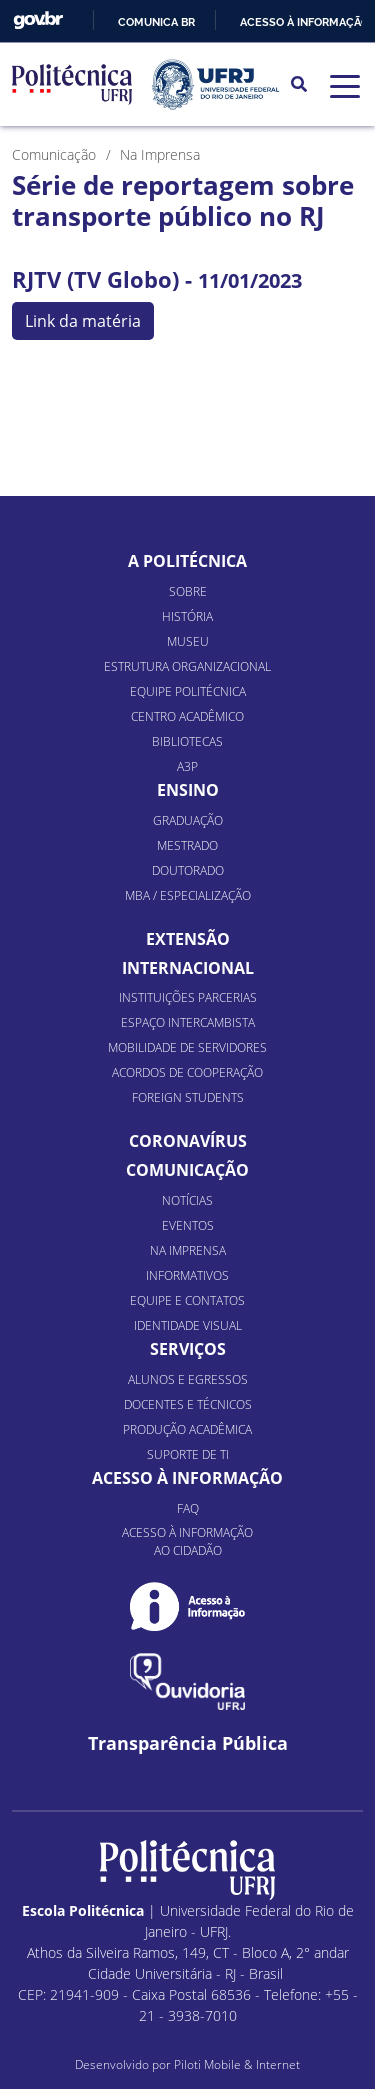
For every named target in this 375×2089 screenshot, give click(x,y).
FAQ (188, 1508)
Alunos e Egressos (188, 1379)
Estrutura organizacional (187, 666)
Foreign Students (188, 1097)
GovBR (38, 20)
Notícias (187, 1200)
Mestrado (187, 845)
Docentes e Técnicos (188, 1404)
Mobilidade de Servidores (187, 1047)
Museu (188, 641)
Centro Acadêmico (187, 716)
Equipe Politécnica (188, 691)
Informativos (187, 1275)
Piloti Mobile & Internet (237, 2064)
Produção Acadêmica (187, 1429)
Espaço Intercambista (188, 1022)
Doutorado (188, 870)
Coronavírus (188, 1141)
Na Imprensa (188, 1250)
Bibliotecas (187, 741)
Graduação (188, 820)
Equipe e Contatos (187, 1300)
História (187, 616)
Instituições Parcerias (188, 997)
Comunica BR (156, 22)
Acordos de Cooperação (187, 1072)
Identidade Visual (188, 1325)
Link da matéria (83, 321)
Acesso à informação (304, 22)
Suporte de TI (188, 1454)
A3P (187, 766)
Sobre (188, 591)
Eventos (188, 1225)
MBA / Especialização (188, 895)
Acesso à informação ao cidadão (187, 1541)
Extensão (188, 939)
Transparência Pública (188, 1743)
